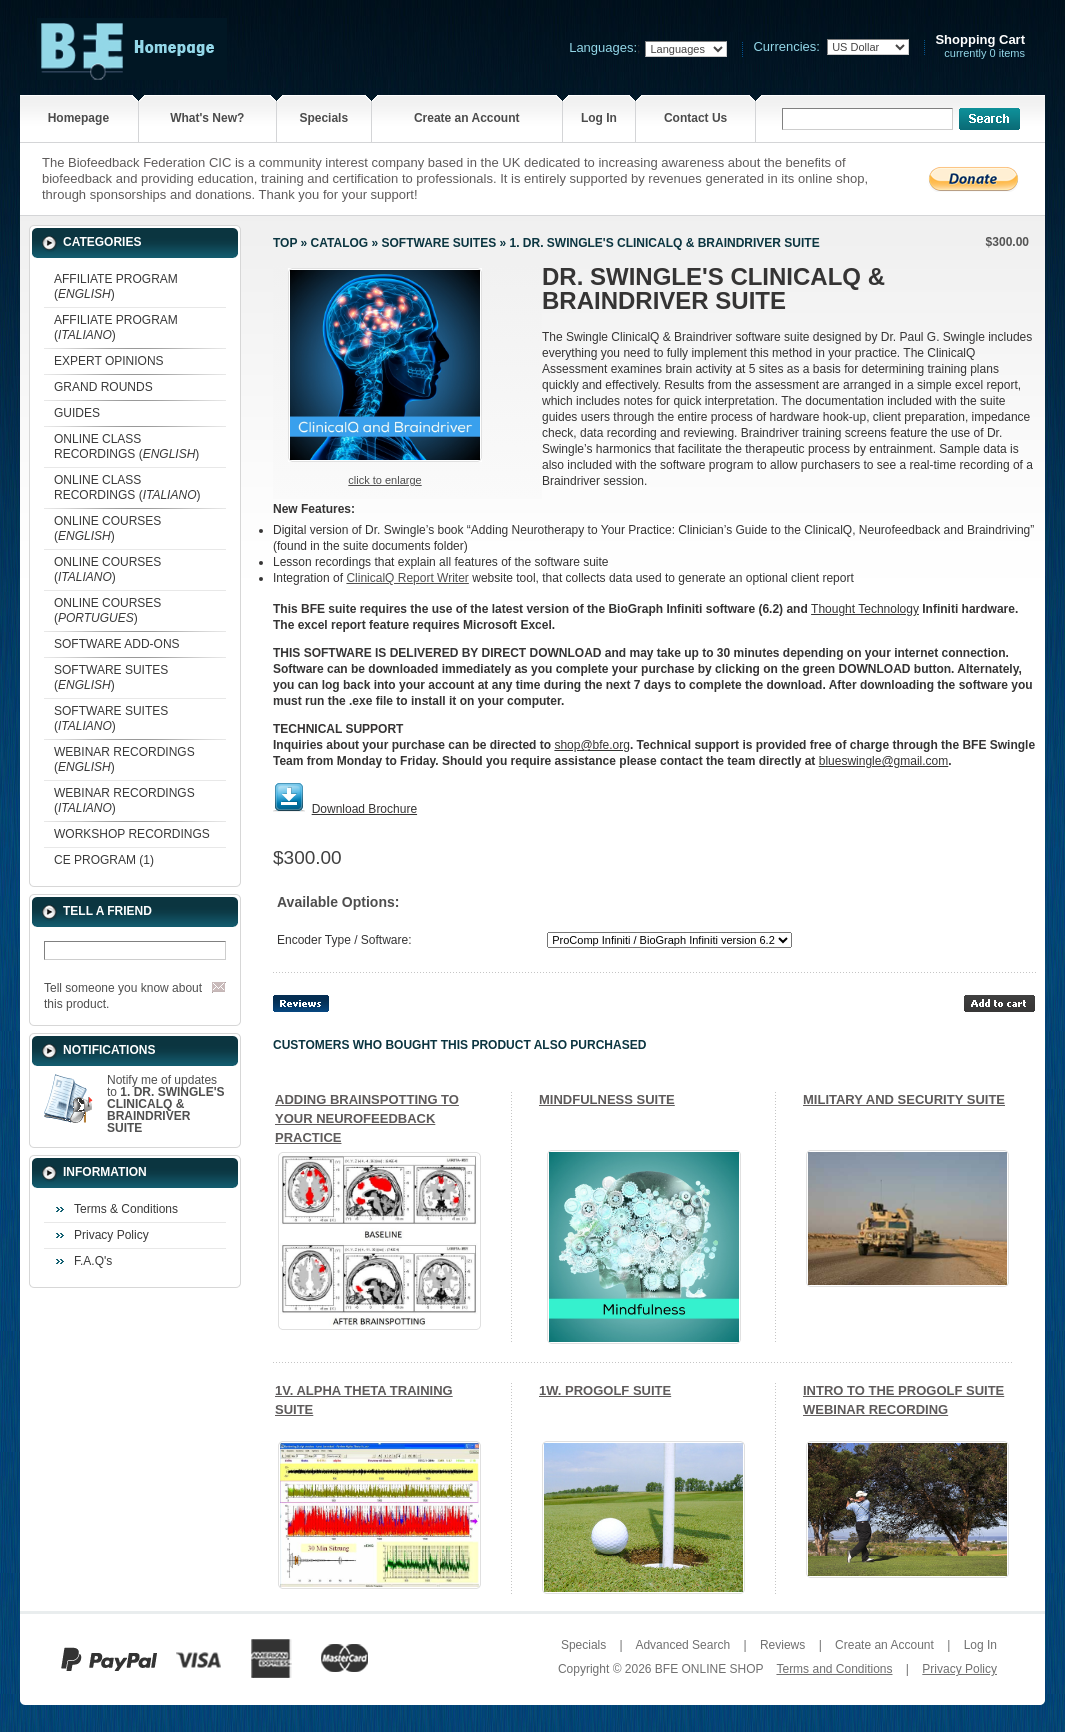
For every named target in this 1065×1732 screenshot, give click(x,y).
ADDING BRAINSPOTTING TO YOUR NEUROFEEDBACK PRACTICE (367, 1118)
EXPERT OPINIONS (109, 361)
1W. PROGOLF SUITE (605, 1390)
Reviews (782, 1645)
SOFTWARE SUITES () (111, 677)
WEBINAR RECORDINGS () (124, 759)
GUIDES (77, 413)
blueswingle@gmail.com (884, 761)
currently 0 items (980, 46)
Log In (599, 118)
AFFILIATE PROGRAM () (116, 286)
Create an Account (467, 118)
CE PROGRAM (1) (104, 860)
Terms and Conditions (834, 1669)
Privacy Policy (111, 1235)
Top (285, 243)
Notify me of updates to (166, 1104)
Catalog (340, 243)
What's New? (207, 118)
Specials (323, 118)
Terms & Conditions (126, 1209)
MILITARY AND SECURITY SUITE (904, 1099)
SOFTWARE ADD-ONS (117, 644)
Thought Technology (865, 609)
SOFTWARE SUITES (438, 243)
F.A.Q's (93, 1261)
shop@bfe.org (592, 745)
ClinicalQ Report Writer (407, 578)
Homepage (78, 118)
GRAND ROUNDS (103, 387)
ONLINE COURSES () (107, 528)
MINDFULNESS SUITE (607, 1099)
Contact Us (695, 118)
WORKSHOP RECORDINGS (132, 834)
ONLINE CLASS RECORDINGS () (126, 446)
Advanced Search (682, 1645)
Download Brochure (364, 809)
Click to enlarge (384, 480)
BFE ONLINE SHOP (709, 1669)
